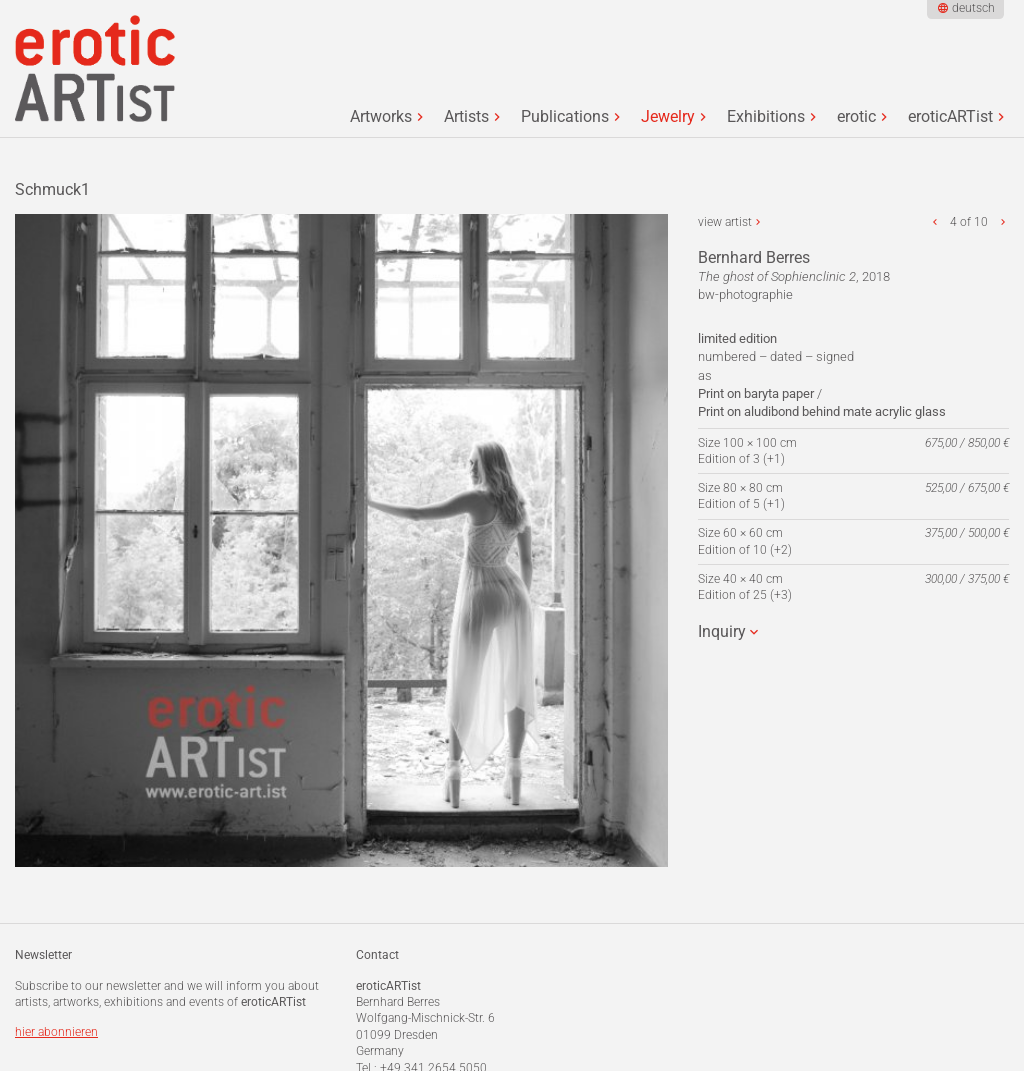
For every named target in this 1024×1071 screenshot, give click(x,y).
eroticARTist (950, 117)
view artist (725, 222)
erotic (856, 117)
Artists (466, 117)
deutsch (973, 8)
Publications (565, 117)
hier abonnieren (56, 1032)
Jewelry (668, 117)
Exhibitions (766, 117)
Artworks (381, 117)
